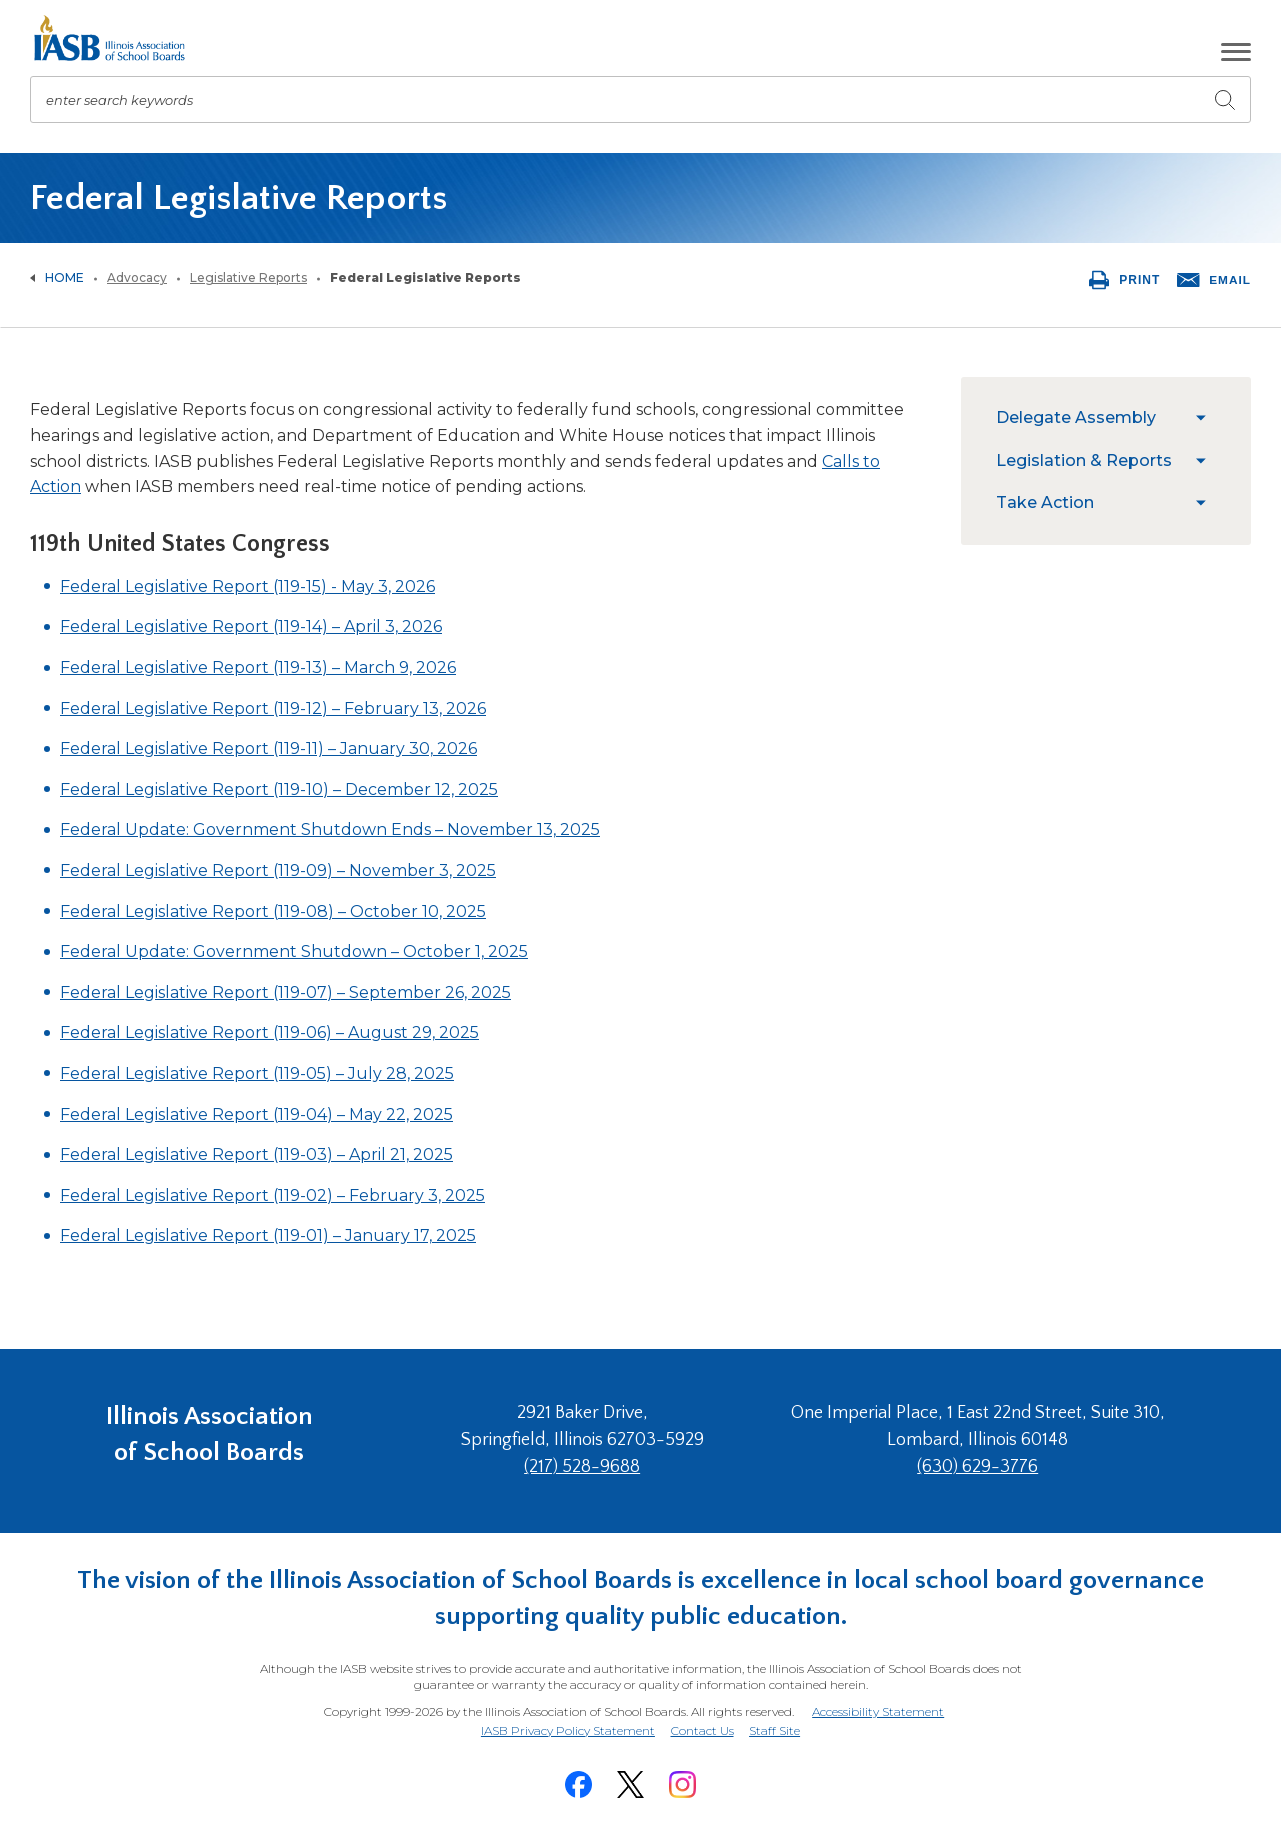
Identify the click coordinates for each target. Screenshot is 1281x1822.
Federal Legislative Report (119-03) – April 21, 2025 (256, 1154)
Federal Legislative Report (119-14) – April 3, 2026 (251, 626)
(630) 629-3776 (981, 1466)
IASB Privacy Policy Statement (566, 1725)
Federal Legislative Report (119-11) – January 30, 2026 (268, 748)
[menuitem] (1091, 418)
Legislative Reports (248, 277)
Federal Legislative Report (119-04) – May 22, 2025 (256, 1114)
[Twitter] (631, 1778)
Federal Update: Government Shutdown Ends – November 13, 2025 (330, 829)
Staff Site (777, 1726)
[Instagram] (683, 1778)
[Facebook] (579, 1778)
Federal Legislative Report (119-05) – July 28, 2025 (257, 1073)
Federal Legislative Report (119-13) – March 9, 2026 (258, 667)
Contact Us (702, 1725)
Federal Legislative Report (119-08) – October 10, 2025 (273, 911)
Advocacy (137, 277)
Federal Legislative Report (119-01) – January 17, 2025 (268, 1235)
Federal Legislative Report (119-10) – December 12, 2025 (279, 789)
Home (64, 277)
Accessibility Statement (877, 1708)
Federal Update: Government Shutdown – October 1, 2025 (294, 951)
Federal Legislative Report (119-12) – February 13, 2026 (273, 708)
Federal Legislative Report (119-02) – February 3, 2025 (272, 1195)
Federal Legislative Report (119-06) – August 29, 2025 (269, 1032)
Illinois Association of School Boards (209, 1438)
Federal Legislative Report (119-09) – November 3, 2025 (278, 870)
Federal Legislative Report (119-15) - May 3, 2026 (247, 586)
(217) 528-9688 (593, 1466)
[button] (1236, 52)
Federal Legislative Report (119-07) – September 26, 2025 (285, 992)
